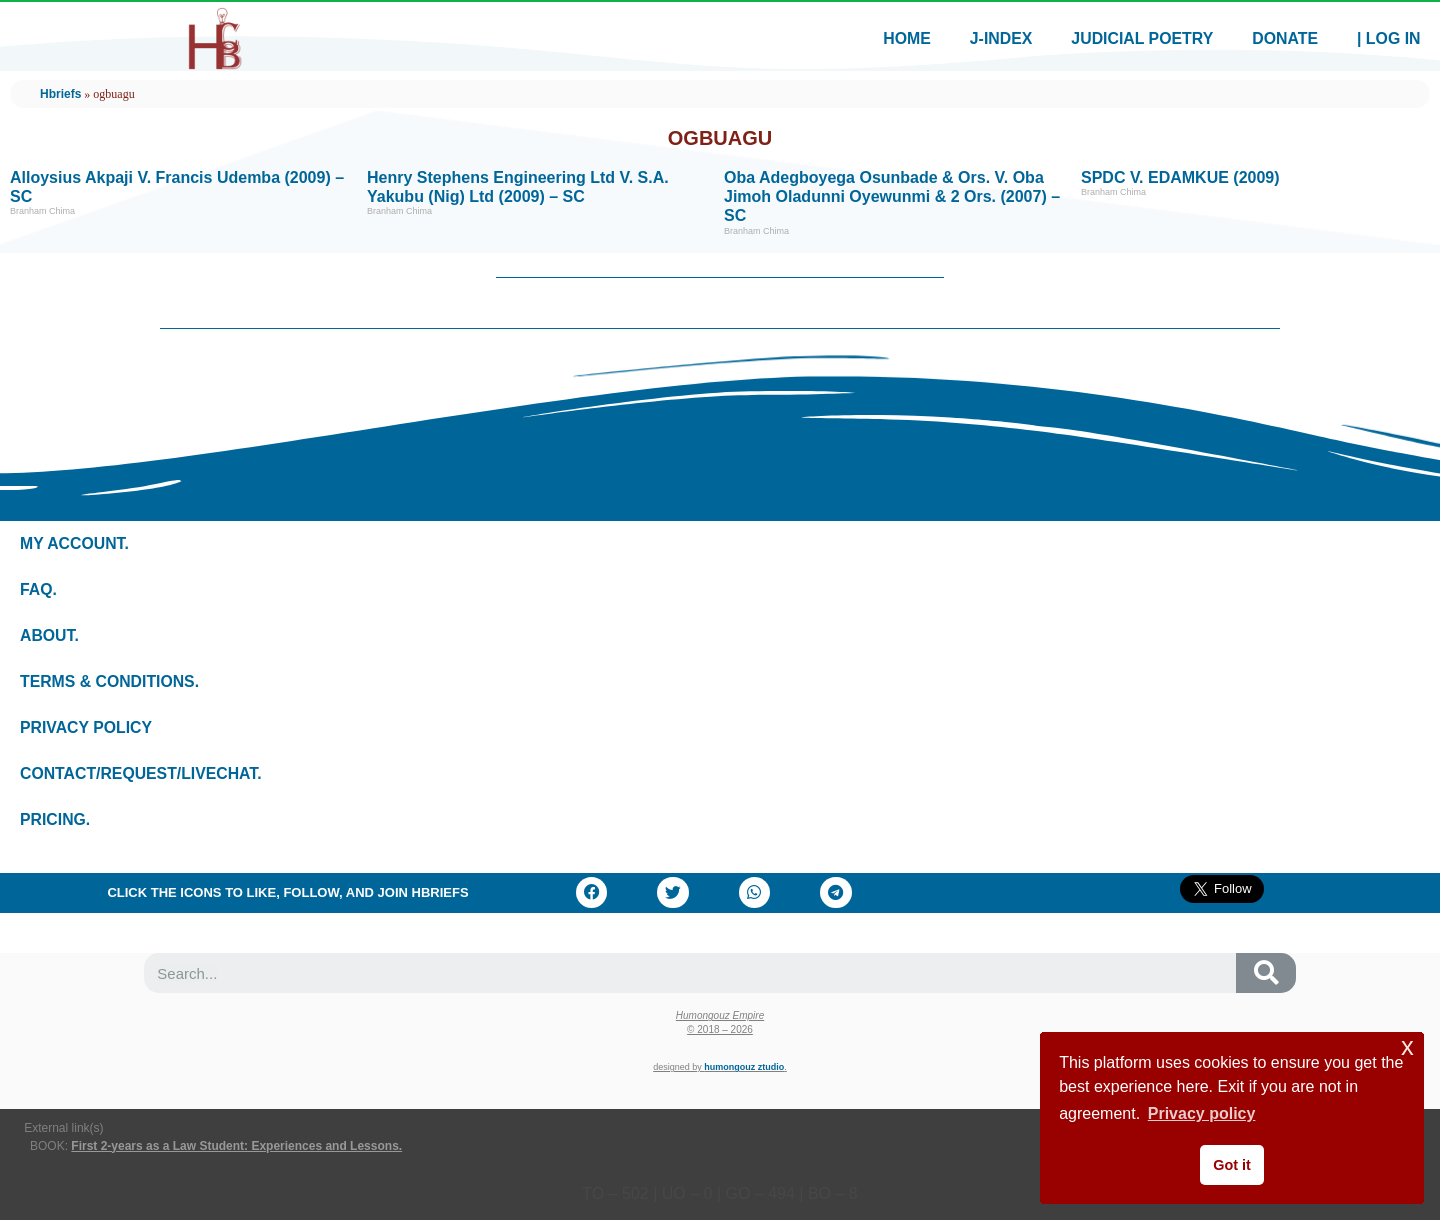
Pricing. (55, 819)
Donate (1283, 38)
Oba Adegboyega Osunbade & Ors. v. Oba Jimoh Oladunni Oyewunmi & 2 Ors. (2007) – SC (892, 196)
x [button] (1407, 1046)
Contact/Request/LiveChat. (142, 773)
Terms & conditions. (110, 681)
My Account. (75, 543)
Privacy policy (87, 727)
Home (899, 38)
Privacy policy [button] (1202, 1113)
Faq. (38, 589)
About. (50, 635)
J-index (994, 38)
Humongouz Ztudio (744, 1067)
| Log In (1388, 38)
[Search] (1266, 973)
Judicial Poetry (1137, 38)
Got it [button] (1232, 1165)
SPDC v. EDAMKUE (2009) (1180, 177)
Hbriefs (60, 94)
